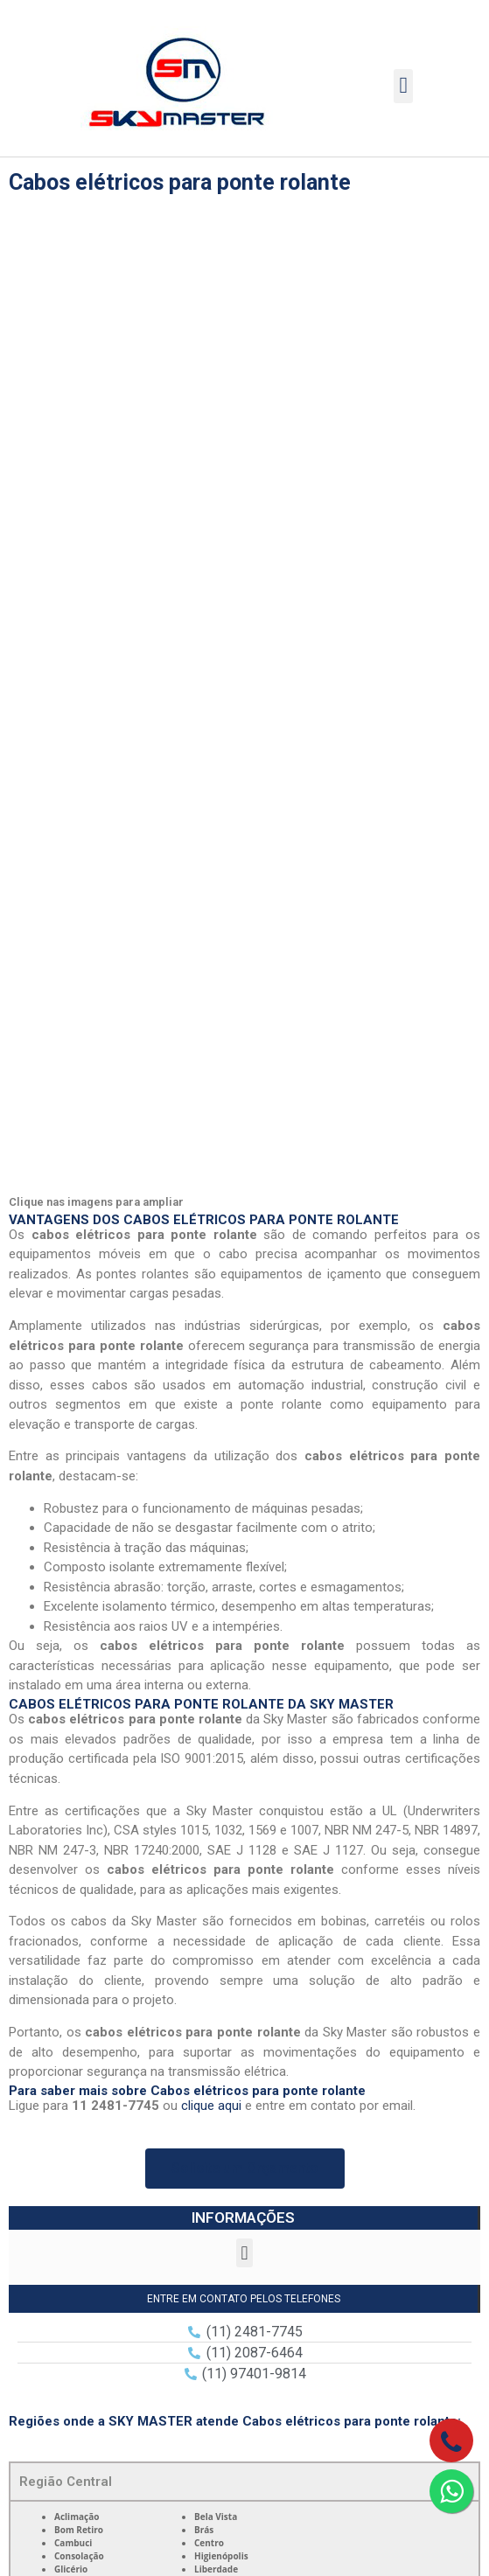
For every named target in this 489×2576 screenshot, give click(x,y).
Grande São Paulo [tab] (75, 1854)
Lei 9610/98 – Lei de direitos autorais (230, 1966)
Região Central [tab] (65, 1522)
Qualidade (245, 2322)
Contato (244, 2434)
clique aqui (211, 1146)
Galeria (244, 2350)
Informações (245, 2406)
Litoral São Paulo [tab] (72, 1893)
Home (244, 2238)
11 (57, 2095)
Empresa (245, 2266)
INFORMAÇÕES (243, 1258)
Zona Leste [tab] (54, 1815)
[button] (404, 86)
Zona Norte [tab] (54, 1698)
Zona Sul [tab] (46, 1776)
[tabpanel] (244, 1609)
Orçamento (244, 2378)
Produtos (245, 2294)
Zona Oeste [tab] (55, 1737)
